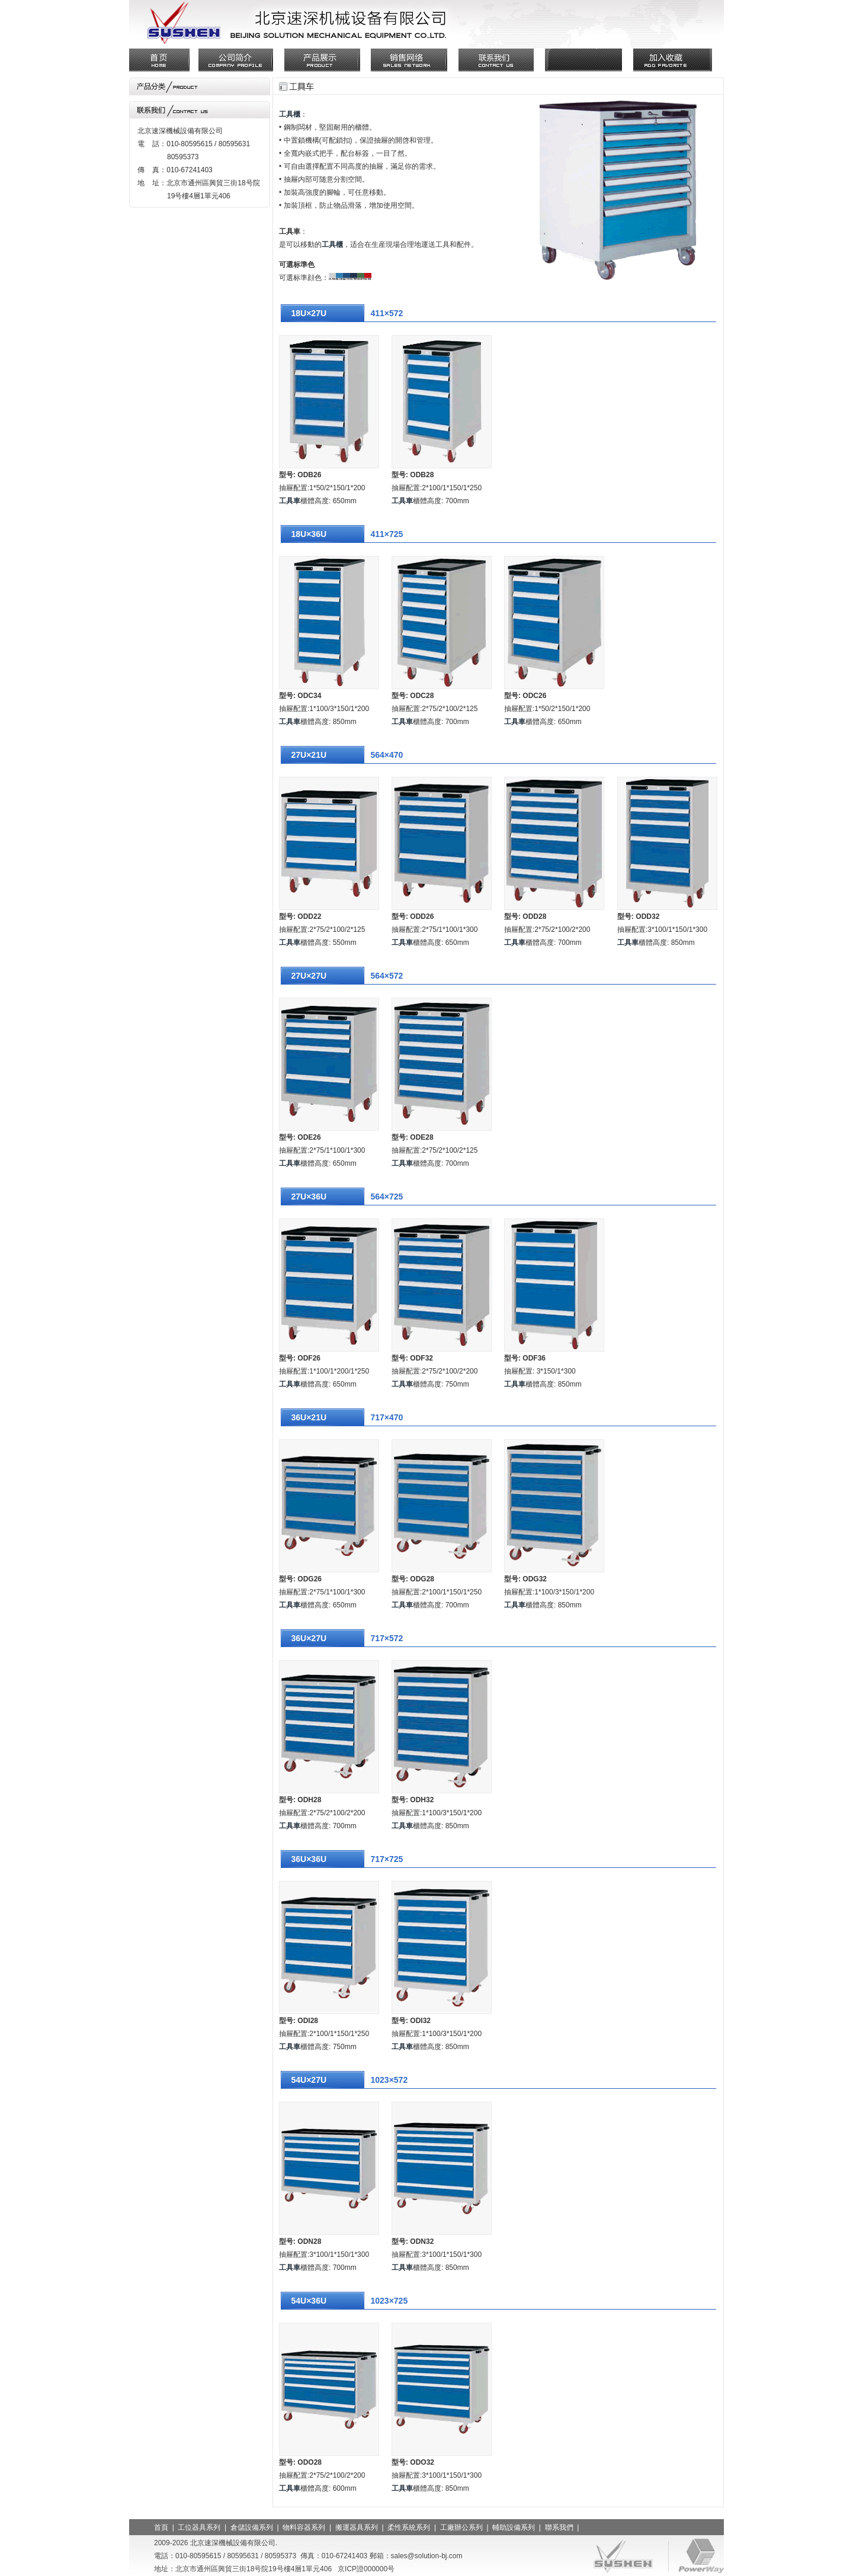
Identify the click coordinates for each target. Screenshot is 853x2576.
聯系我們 (559, 2527)
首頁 (161, 2527)
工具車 (289, 501)
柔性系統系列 (408, 2527)
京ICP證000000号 (366, 2569)
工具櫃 (289, 114)
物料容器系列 (304, 2527)
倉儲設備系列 (251, 2527)
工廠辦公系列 (461, 2527)
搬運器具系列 (356, 2527)
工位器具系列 (199, 2527)
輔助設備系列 (513, 2527)
